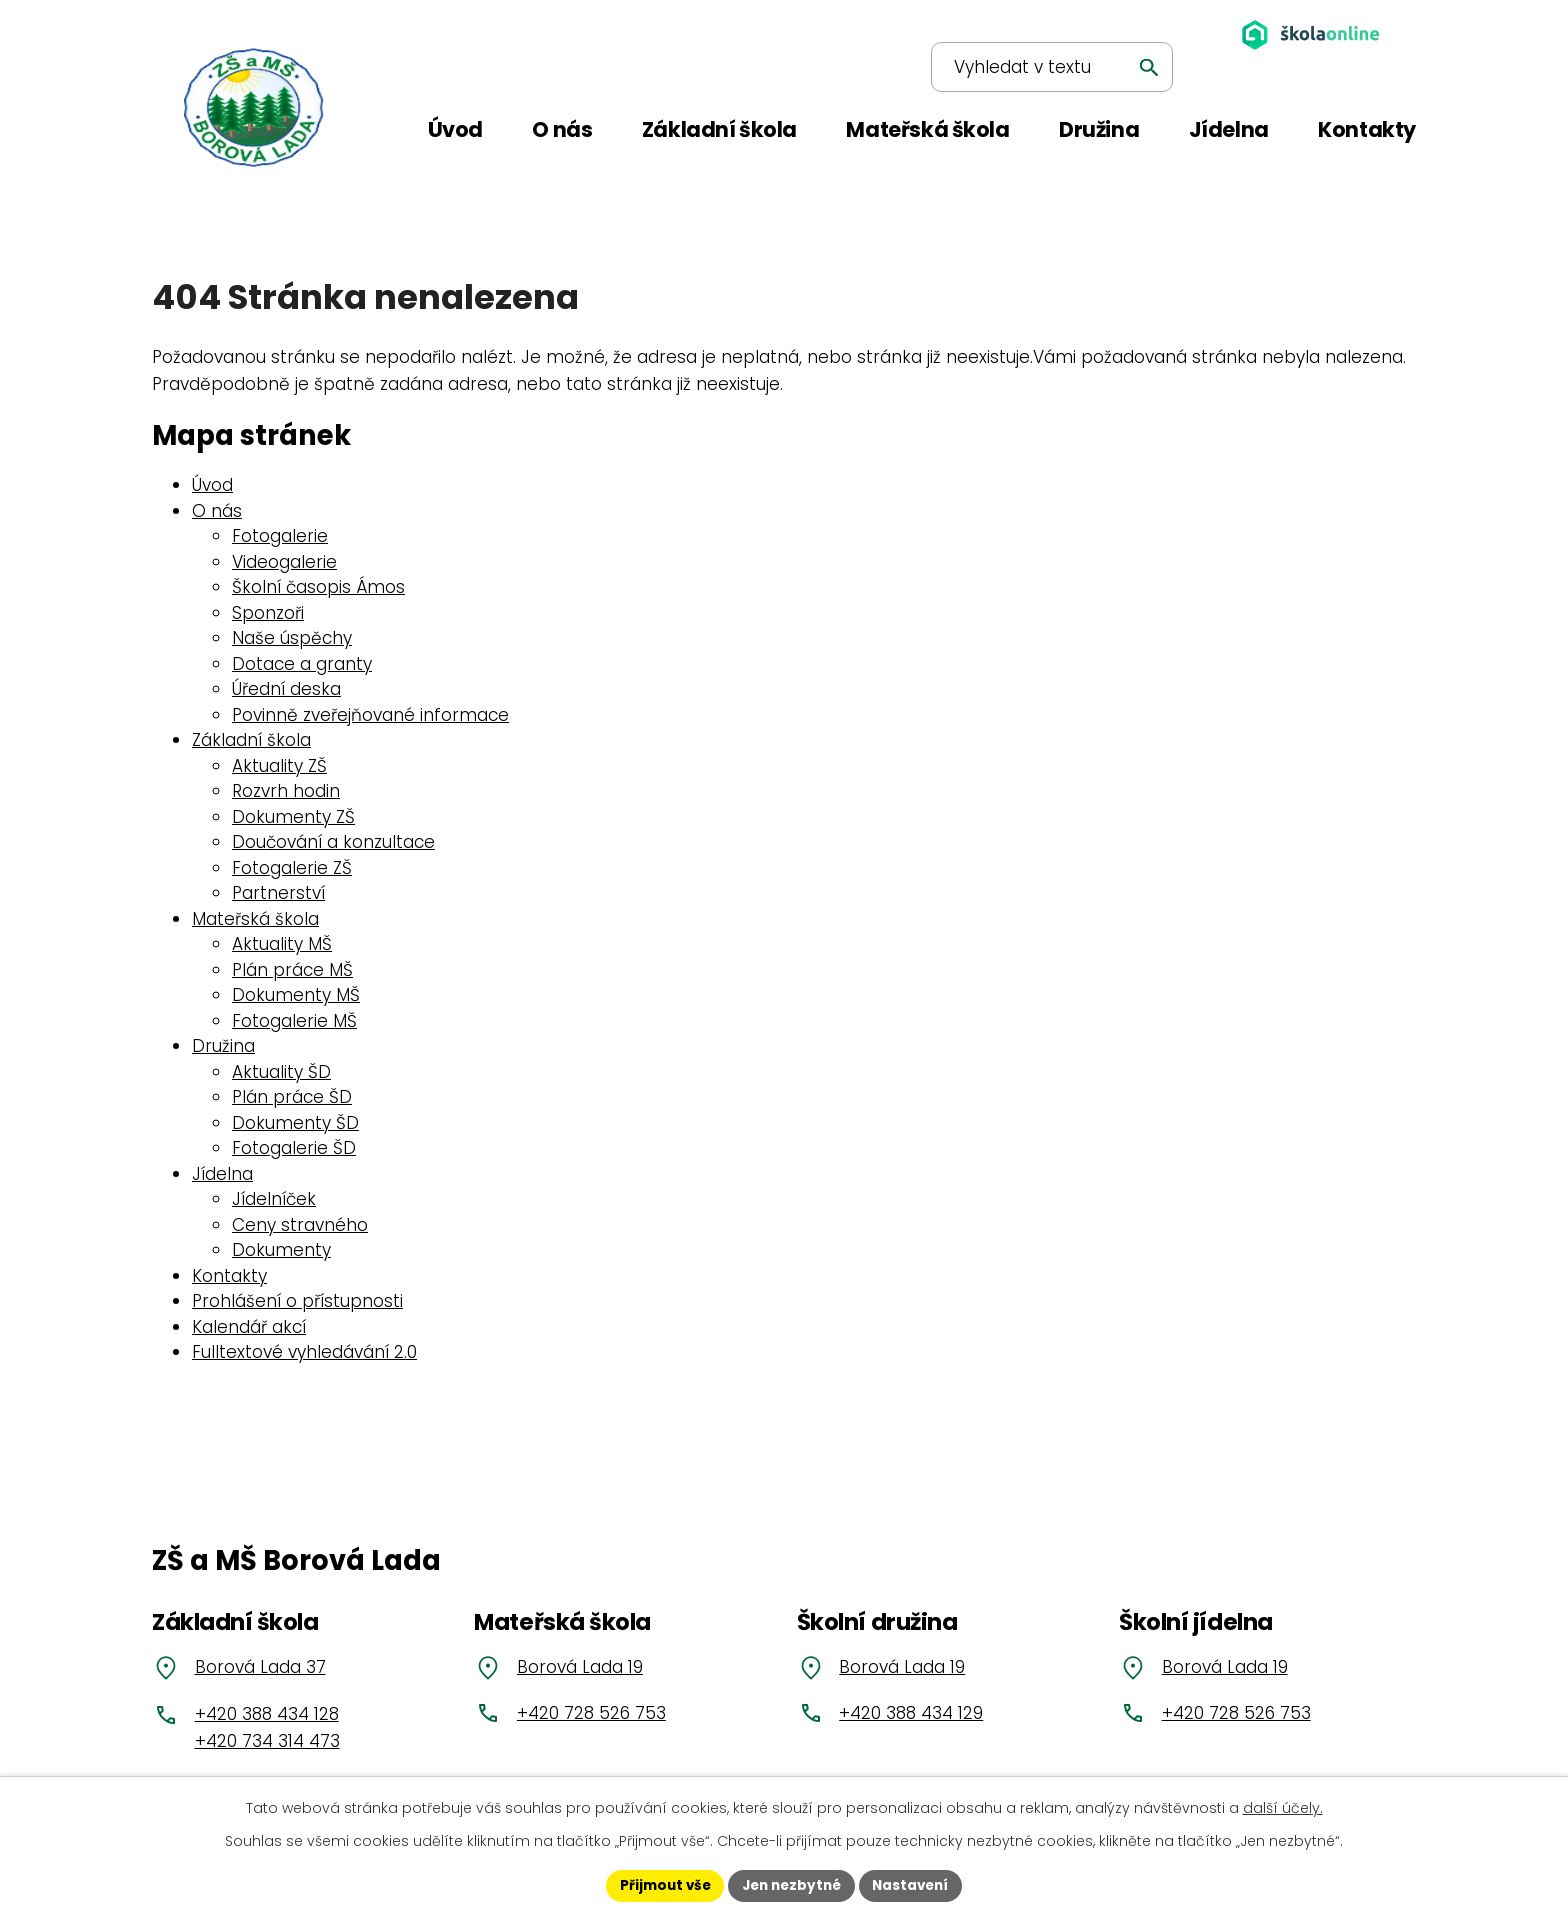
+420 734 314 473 (267, 1741)
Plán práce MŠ (292, 970)
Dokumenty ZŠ (293, 817)
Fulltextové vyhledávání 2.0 (304, 1352)
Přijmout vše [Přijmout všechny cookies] (659, 1885)
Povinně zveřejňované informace (370, 715)
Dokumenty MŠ (296, 995)
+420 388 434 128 (267, 1714)
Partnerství (278, 893)
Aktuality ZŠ (279, 766)
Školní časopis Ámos (318, 587)
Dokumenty (281, 1250)
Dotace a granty (302, 664)
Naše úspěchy (292, 638)
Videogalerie (284, 562)
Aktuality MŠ (282, 944)
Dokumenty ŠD (295, 1123)
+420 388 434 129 (911, 1713)
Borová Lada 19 (580, 1667)
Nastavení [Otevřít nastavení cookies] (916, 1885)
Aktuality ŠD (281, 1072)
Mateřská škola (255, 919)
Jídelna (222, 1174)
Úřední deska (286, 689)
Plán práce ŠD (292, 1097)
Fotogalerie (280, 536)
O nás (217, 511)
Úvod (212, 485)
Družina (223, 1046)
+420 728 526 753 (591, 1713)
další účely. (1283, 1807)
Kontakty (229, 1276)
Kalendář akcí (249, 1327)
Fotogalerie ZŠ (292, 868)
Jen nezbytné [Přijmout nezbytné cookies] (791, 1885)
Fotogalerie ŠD (294, 1148)
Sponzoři (268, 613)
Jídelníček (274, 1199)
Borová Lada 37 (260, 1667)
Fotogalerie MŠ (294, 1021)
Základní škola (251, 740)
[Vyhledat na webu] (1032, 36)
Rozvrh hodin (286, 791)
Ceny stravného (300, 1225)
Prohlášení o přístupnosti (297, 1301)
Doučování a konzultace (333, 842)
